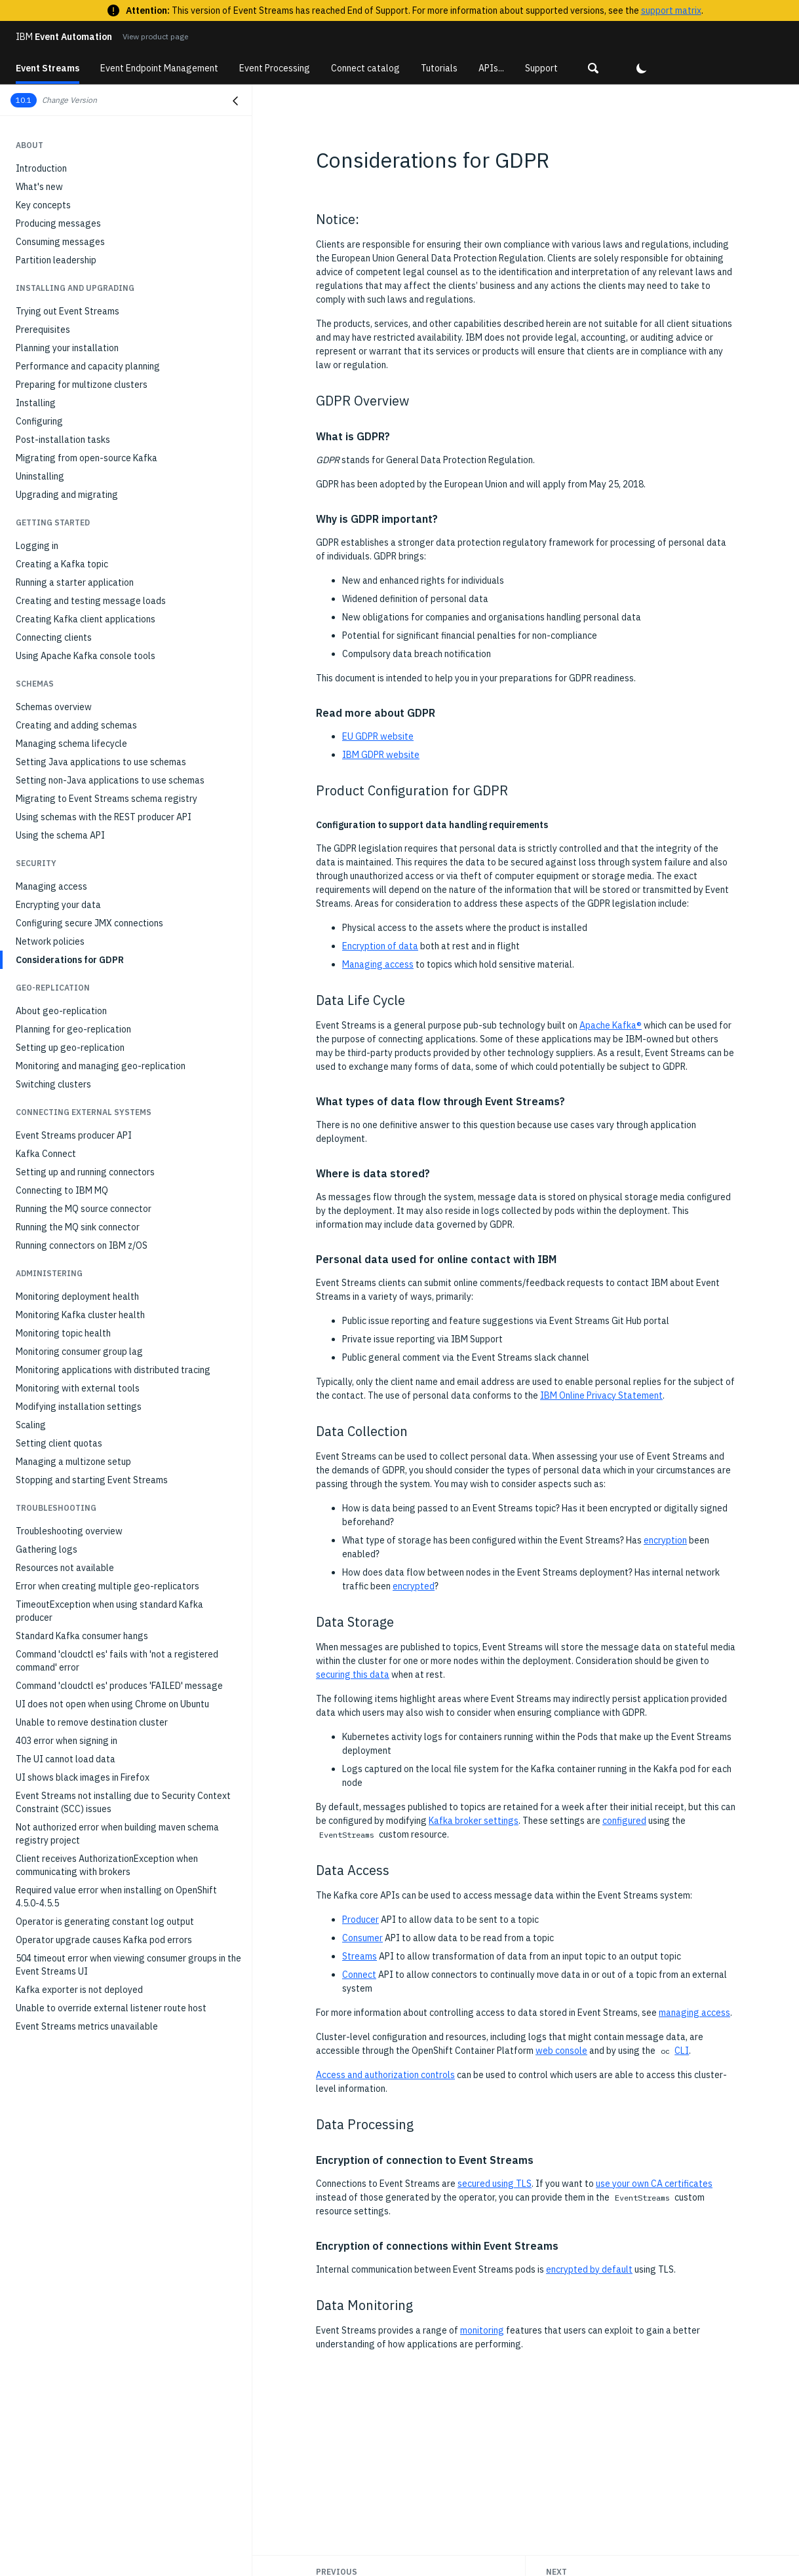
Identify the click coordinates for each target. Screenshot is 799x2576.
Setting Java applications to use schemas (101, 762)
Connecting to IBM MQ (62, 1190)
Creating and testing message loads (91, 601)
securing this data (352, 1674)
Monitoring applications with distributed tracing (113, 1370)
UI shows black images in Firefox (82, 1777)
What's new (39, 187)
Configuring (39, 421)
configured (624, 1821)
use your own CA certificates (654, 2183)
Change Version (69, 100)
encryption (665, 1540)
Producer (360, 1919)
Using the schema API (60, 835)
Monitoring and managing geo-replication (100, 1066)
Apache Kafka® (610, 1025)
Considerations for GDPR (70, 960)
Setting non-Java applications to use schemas (110, 780)
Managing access (51, 886)
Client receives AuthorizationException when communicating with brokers (107, 1865)
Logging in (37, 546)
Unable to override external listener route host (111, 2008)
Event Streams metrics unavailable (87, 2026)
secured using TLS (495, 2183)
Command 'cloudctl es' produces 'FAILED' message (119, 1686)
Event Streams (47, 68)
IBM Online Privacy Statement (601, 1395)
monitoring (482, 2330)
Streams (359, 1956)
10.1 (23, 100)
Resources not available (65, 1568)
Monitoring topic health (63, 1333)
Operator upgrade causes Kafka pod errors (104, 1940)
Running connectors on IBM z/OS (81, 1245)
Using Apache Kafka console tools (85, 656)
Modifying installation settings (79, 1406)
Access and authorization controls (385, 2075)
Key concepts (43, 205)
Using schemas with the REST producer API (103, 817)
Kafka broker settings (473, 1821)
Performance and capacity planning (88, 366)
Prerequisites (43, 329)
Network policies (50, 941)
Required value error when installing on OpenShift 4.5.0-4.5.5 (116, 1896)
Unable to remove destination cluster (92, 1722)
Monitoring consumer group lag (79, 1351)
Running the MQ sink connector (78, 1227)
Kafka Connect (46, 1154)
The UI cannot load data (65, 1759)
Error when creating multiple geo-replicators (107, 1586)
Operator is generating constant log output (105, 1921)
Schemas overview (54, 707)
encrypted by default (589, 2269)
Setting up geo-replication (70, 1047)
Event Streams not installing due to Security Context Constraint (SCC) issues (123, 1802)
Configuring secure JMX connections (89, 923)
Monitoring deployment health (77, 1296)
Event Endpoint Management (159, 68)
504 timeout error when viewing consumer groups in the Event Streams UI (128, 1964)
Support (541, 68)
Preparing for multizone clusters (81, 384)
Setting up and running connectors (85, 1172)
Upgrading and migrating (67, 495)
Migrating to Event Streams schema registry (106, 799)
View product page (155, 36)
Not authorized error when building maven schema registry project (117, 1833)
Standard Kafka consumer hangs (82, 1636)
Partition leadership (56, 260)
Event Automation (64, 37)
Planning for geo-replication (73, 1029)
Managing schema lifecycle (71, 743)
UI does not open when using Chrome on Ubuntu (112, 1704)
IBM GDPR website (380, 755)
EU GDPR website (378, 736)
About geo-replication (61, 1011)
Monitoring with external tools (78, 1388)
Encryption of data (380, 946)
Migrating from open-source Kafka (86, 458)
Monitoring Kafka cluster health (80, 1315)
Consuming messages (60, 242)
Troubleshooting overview (69, 1531)
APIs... (491, 68)
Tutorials (439, 68)
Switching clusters (53, 1084)
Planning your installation (67, 348)
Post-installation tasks (63, 439)
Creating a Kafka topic (62, 564)
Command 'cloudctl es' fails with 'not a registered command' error (117, 1660)
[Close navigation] (235, 101)
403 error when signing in (66, 1741)
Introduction (41, 168)
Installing (36, 403)
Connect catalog (365, 68)
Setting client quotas (59, 1443)
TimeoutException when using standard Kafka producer (109, 1611)
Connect (359, 1974)
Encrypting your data (58, 905)
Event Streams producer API (74, 1135)
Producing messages (58, 223)
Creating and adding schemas (76, 725)
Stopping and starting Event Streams (92, 1480)
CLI (681, 2050)
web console (561, 2050)
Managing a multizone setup (73, 1462)
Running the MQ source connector (83, 1209)
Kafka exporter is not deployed (79, 1990)
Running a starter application (75, 582)
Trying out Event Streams (67, 311)
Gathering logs (46, 1549)
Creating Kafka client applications (85, 619)
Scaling (31, 1425)
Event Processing (274, 68)
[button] (593, 68)
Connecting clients (54, 637)
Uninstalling (40, 476)
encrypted (414, 1586)
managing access (694, 2012)
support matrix (671, 10)
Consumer (362, 1938)
